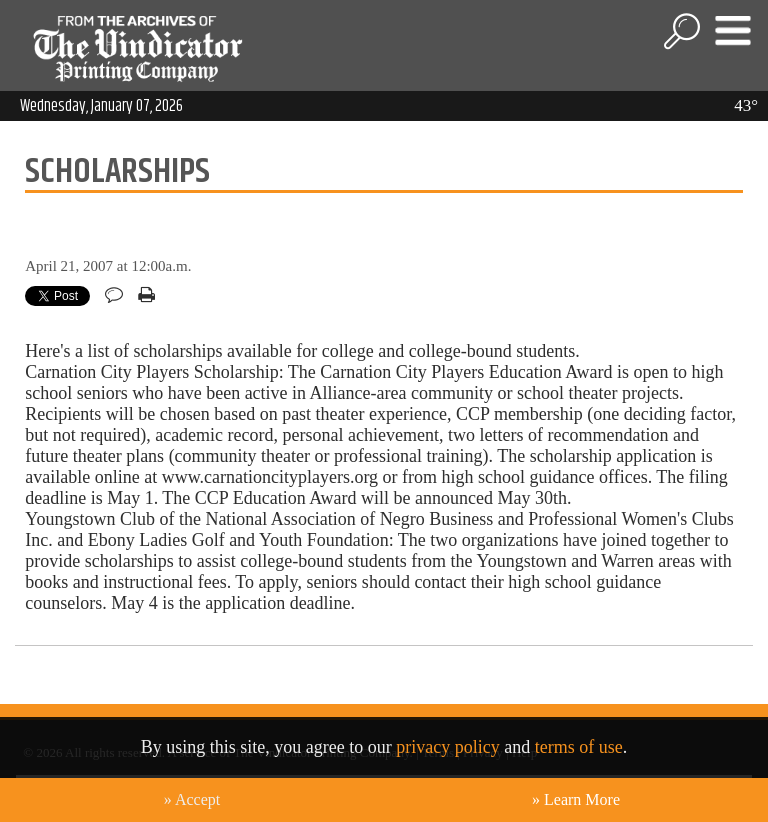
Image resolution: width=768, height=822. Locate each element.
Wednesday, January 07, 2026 (101, 106)
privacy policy (447, 747)
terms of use (579, 747)
